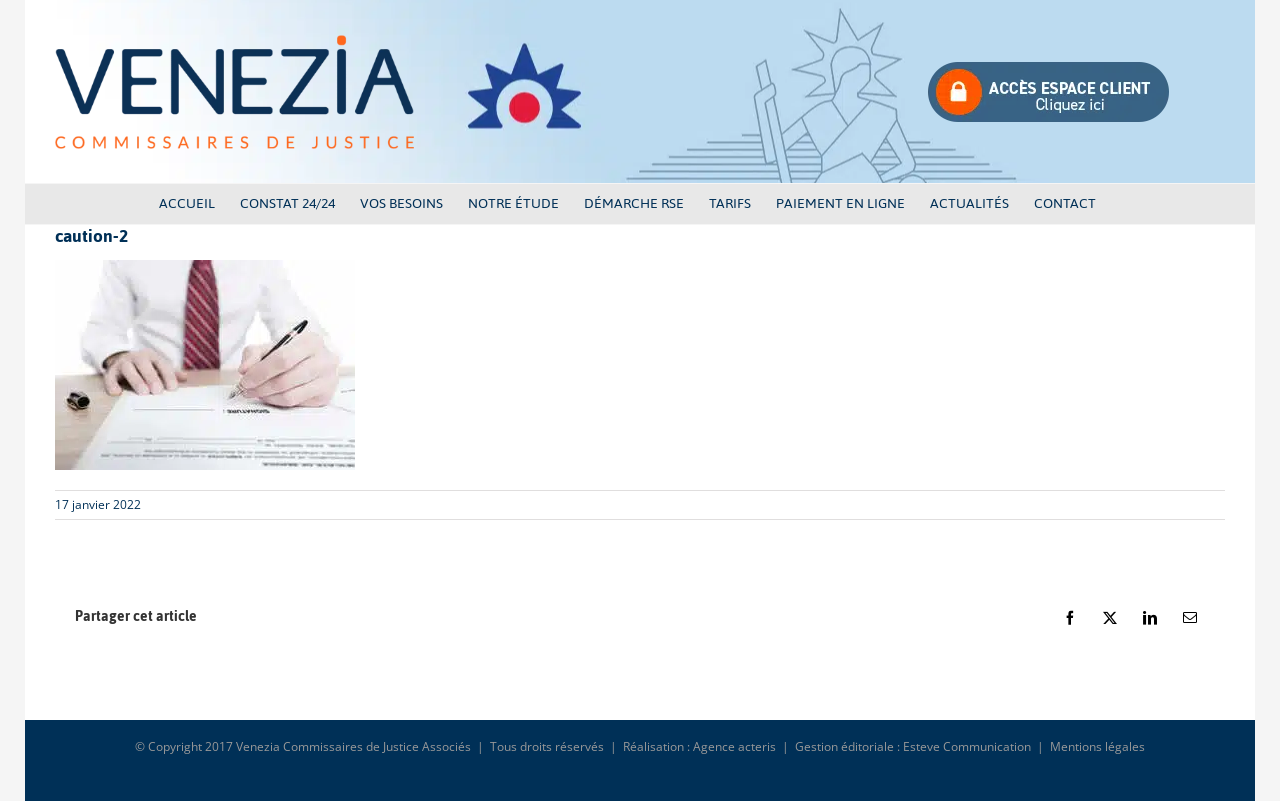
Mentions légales (1097, 746)
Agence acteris (734, 746)
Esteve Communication (967, 746)
